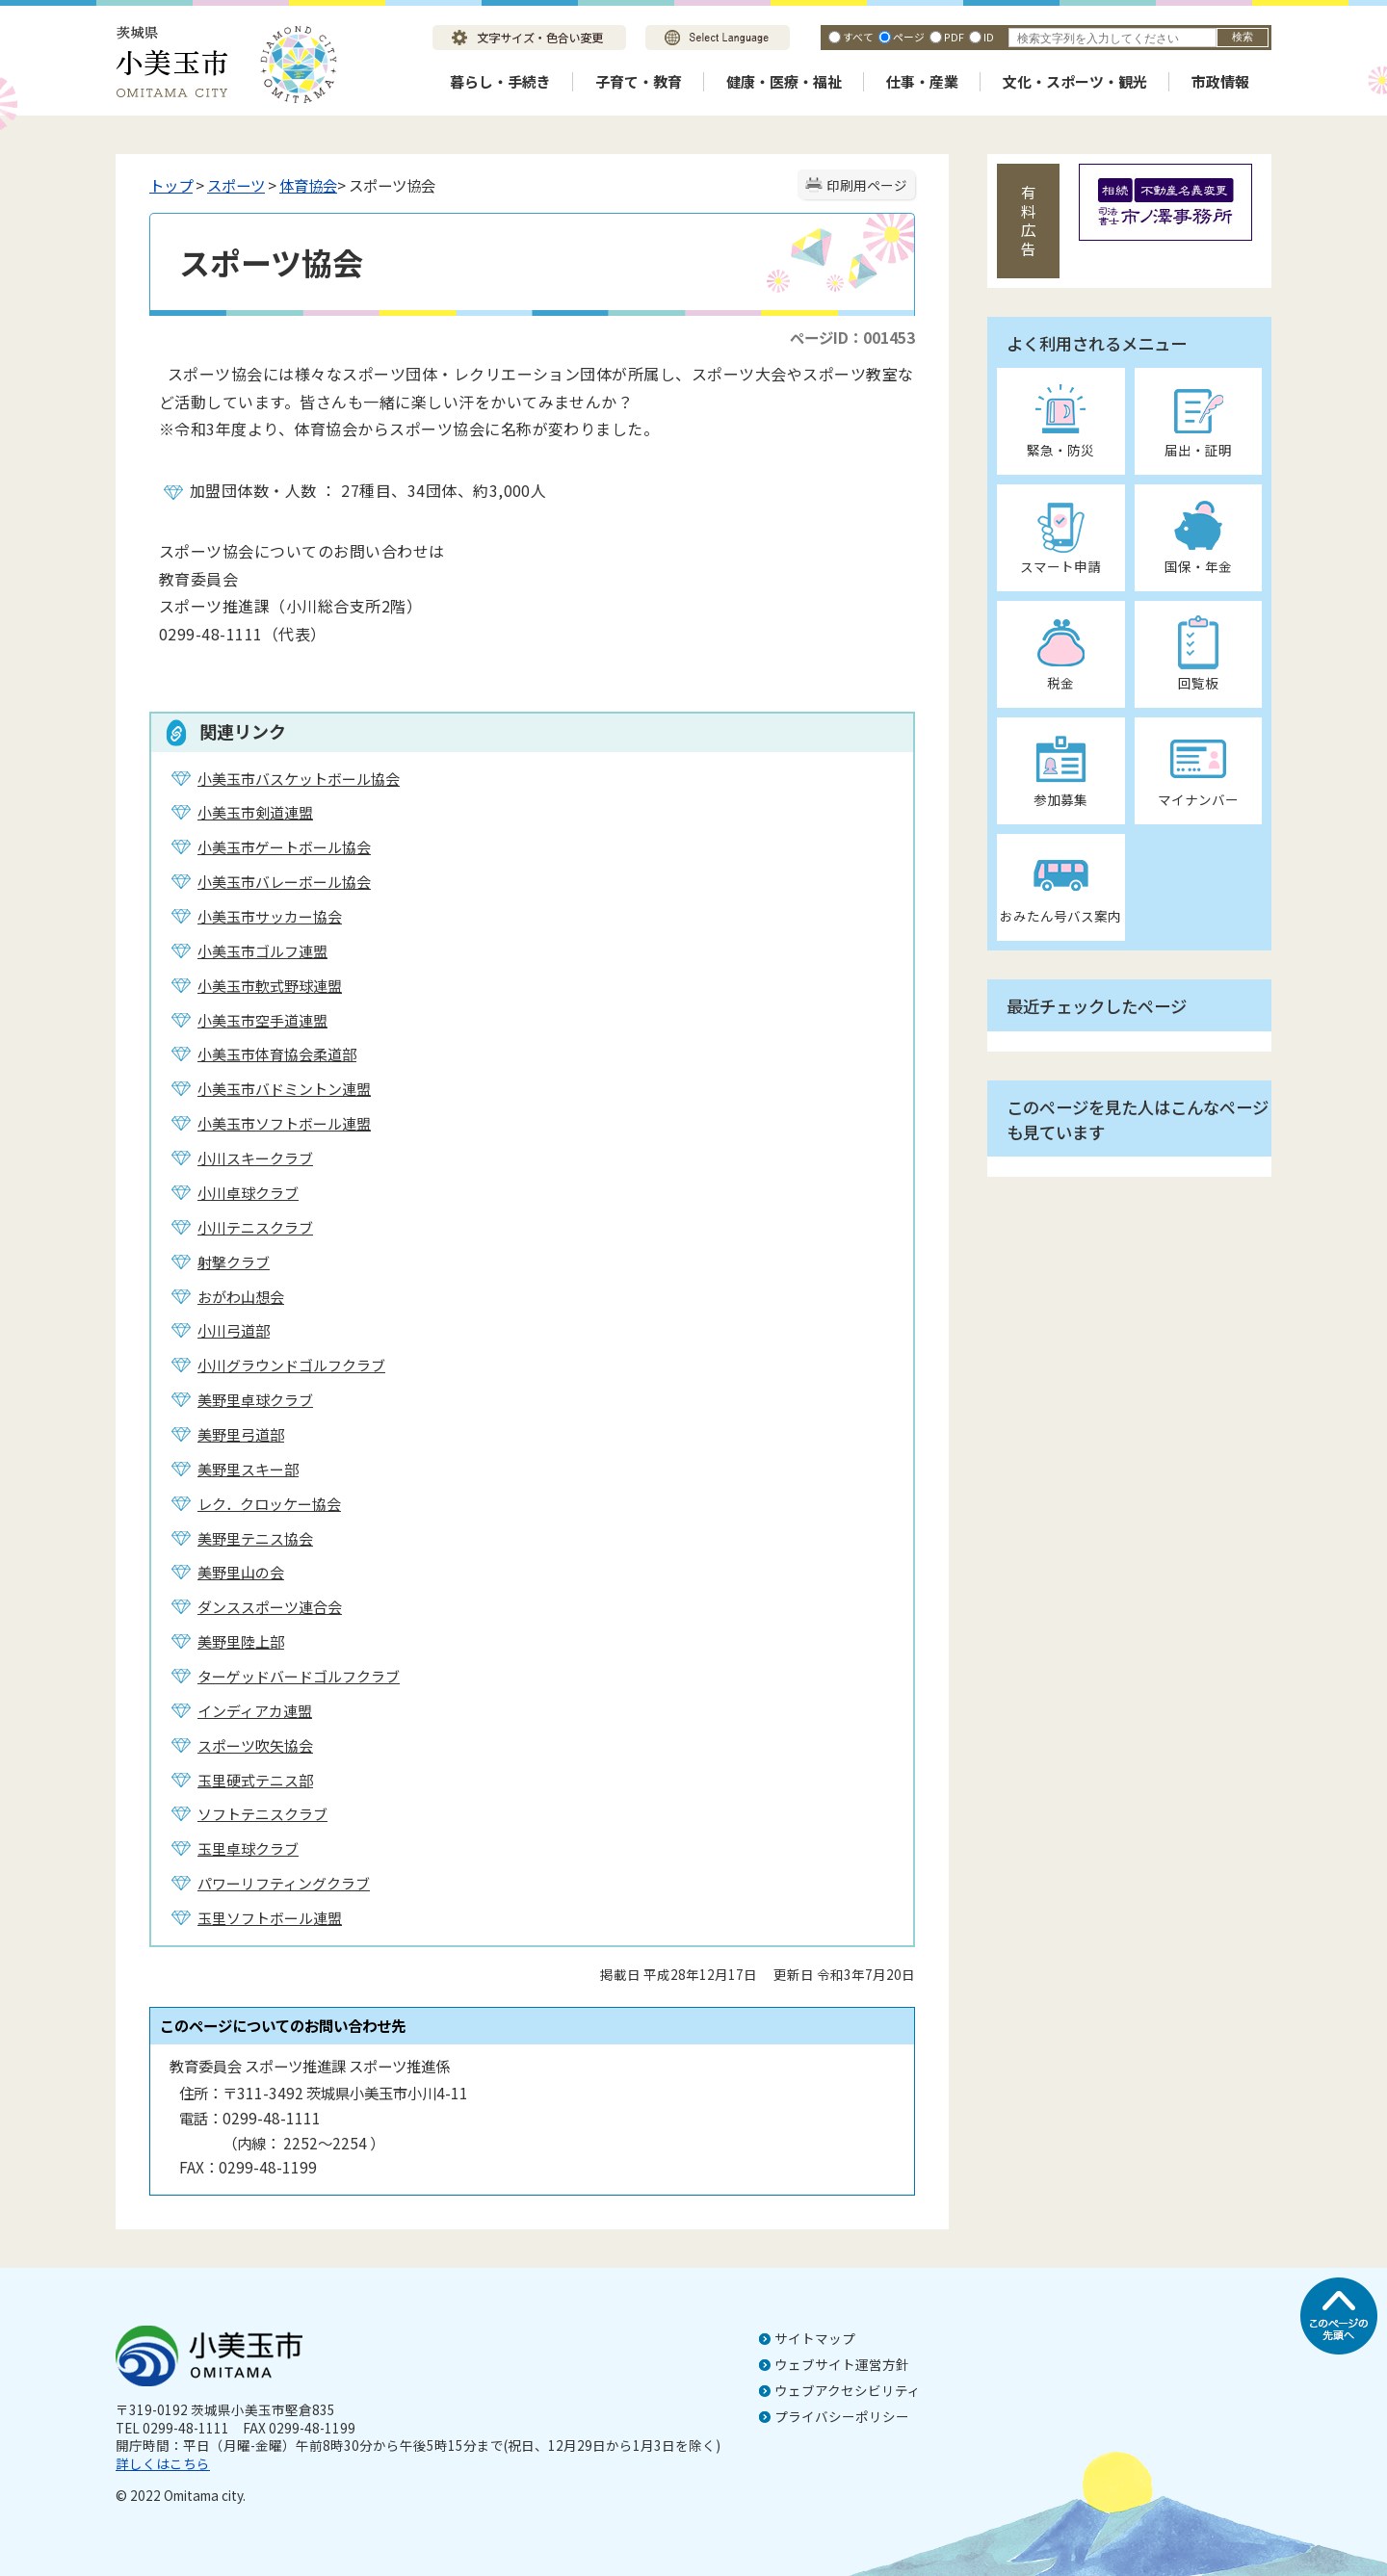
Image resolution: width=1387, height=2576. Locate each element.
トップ (171, 184)
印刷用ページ (866, 185)
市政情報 (1220, 81)
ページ (909, 36)
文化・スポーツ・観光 (1075, 81)
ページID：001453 (852, 337)
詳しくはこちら (163, 2463)
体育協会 (308, 184)
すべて (858, 36)
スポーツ (236, 184)
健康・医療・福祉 (784, 81)
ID (988, 36)
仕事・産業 (922, 81)
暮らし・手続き (500, 81)
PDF (954, 36)
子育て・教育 (638, 81)
